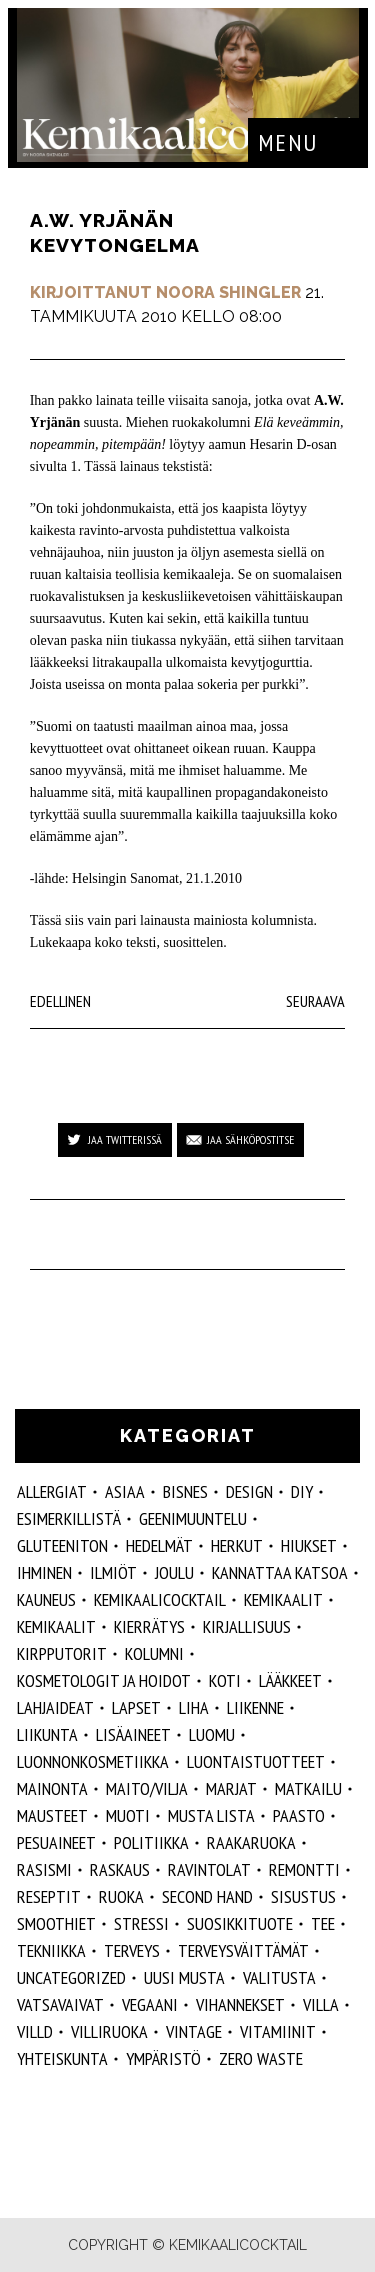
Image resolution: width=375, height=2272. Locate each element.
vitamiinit (278, 2031)
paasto (299, 1815)
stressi (141, 1923)
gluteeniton (62, 1545)
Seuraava (315, 1001)
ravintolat (209, 1869)
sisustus (303, 1896)
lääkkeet (290, 1680)
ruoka (121, 1896)
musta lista (211, 1815)
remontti (304, 1869)
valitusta (279, 1977)
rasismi (44, 1869)
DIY (302, 1491)
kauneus (46, 1599)
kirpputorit (62, 1653)
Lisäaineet (133, 1734)
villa (321, 2004)
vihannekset (240, 2004)
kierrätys (149, 1626)
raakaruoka (251, 1842)
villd (35, 2031)
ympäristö (163, 2058)
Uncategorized (71, 1977)
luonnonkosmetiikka (93, 1761)
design (249, 1491)
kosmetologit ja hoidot (104, 1680)
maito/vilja (147, 1788)
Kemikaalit (283, 1599)
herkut (237, 1545)
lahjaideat (55, 1707)
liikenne (255, 1707)
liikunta (47, 1734)
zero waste (261, 2058)
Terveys (132, 1950)
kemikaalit (56, 1626)
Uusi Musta (184, 1977)
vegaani (150, 2004)
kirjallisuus (247, 1626)
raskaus (120, 1869)
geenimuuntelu (193, 1518)
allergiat (52, 1491)
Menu (288, 142)
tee (323, 1923)
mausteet (52, 1815)
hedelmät (159, 1545)
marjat (231, 1788)
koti (225, 1680)
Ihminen (44, 1572)
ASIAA (125, 1491)
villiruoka (109, 2031)
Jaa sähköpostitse (250, 1139)
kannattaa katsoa (280, 1572)
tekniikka (51, 1950)
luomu (212, 1734)
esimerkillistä (69, 1518)
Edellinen (60, 1001)
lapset (136, 1707)
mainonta (52, 1788)
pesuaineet (56, 1842)
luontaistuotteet (256, 1761)
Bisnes (185, 1491)
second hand (207, 1896)
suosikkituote (240, 1923)
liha (194, 1707)
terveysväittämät (243, 1950)
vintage (194, 2031)
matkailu (308, 1788)
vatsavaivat (60, 2004)
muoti (128, 1815)
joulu (174, 1572)
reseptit (49, 1896)
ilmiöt (113, 1572)
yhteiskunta (62, 2058)
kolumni (154, 1653)
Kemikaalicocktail (160, 1599)
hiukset (309, 1545)
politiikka (151, 1842)
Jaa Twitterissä (125, 1139)
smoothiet (56, 1923)
